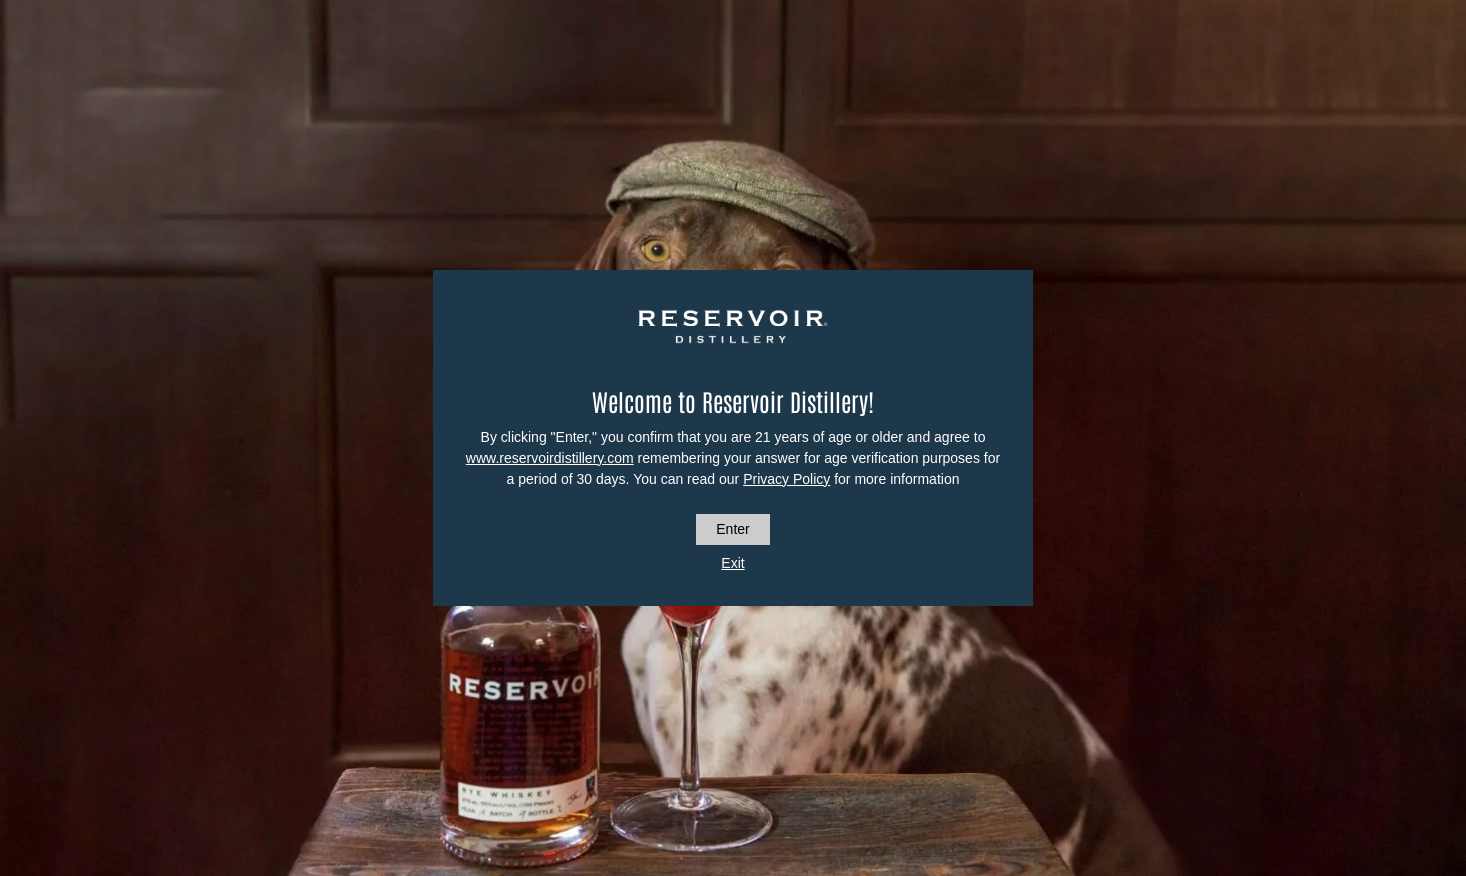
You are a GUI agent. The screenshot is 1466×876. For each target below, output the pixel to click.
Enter (732, 529)
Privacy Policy (786, 479)
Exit (732, 563)
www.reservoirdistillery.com (550, 458)
